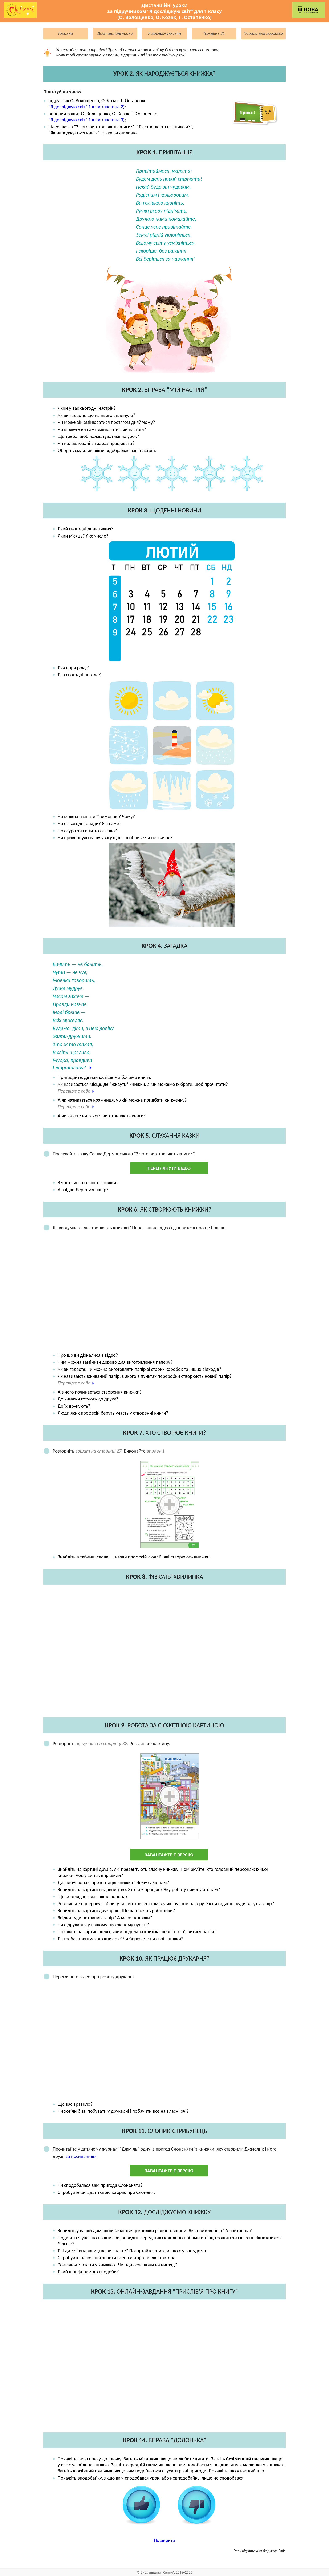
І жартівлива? (72, 1067)
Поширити (164, 2540)
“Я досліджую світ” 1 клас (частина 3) (86, 120)
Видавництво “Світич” (157, 2572)
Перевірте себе (76, 1091)
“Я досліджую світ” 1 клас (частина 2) (86, 107)
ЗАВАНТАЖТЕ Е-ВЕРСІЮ (169, 1855)
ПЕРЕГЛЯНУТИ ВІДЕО (169, 1168)
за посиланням (81, 2156)
